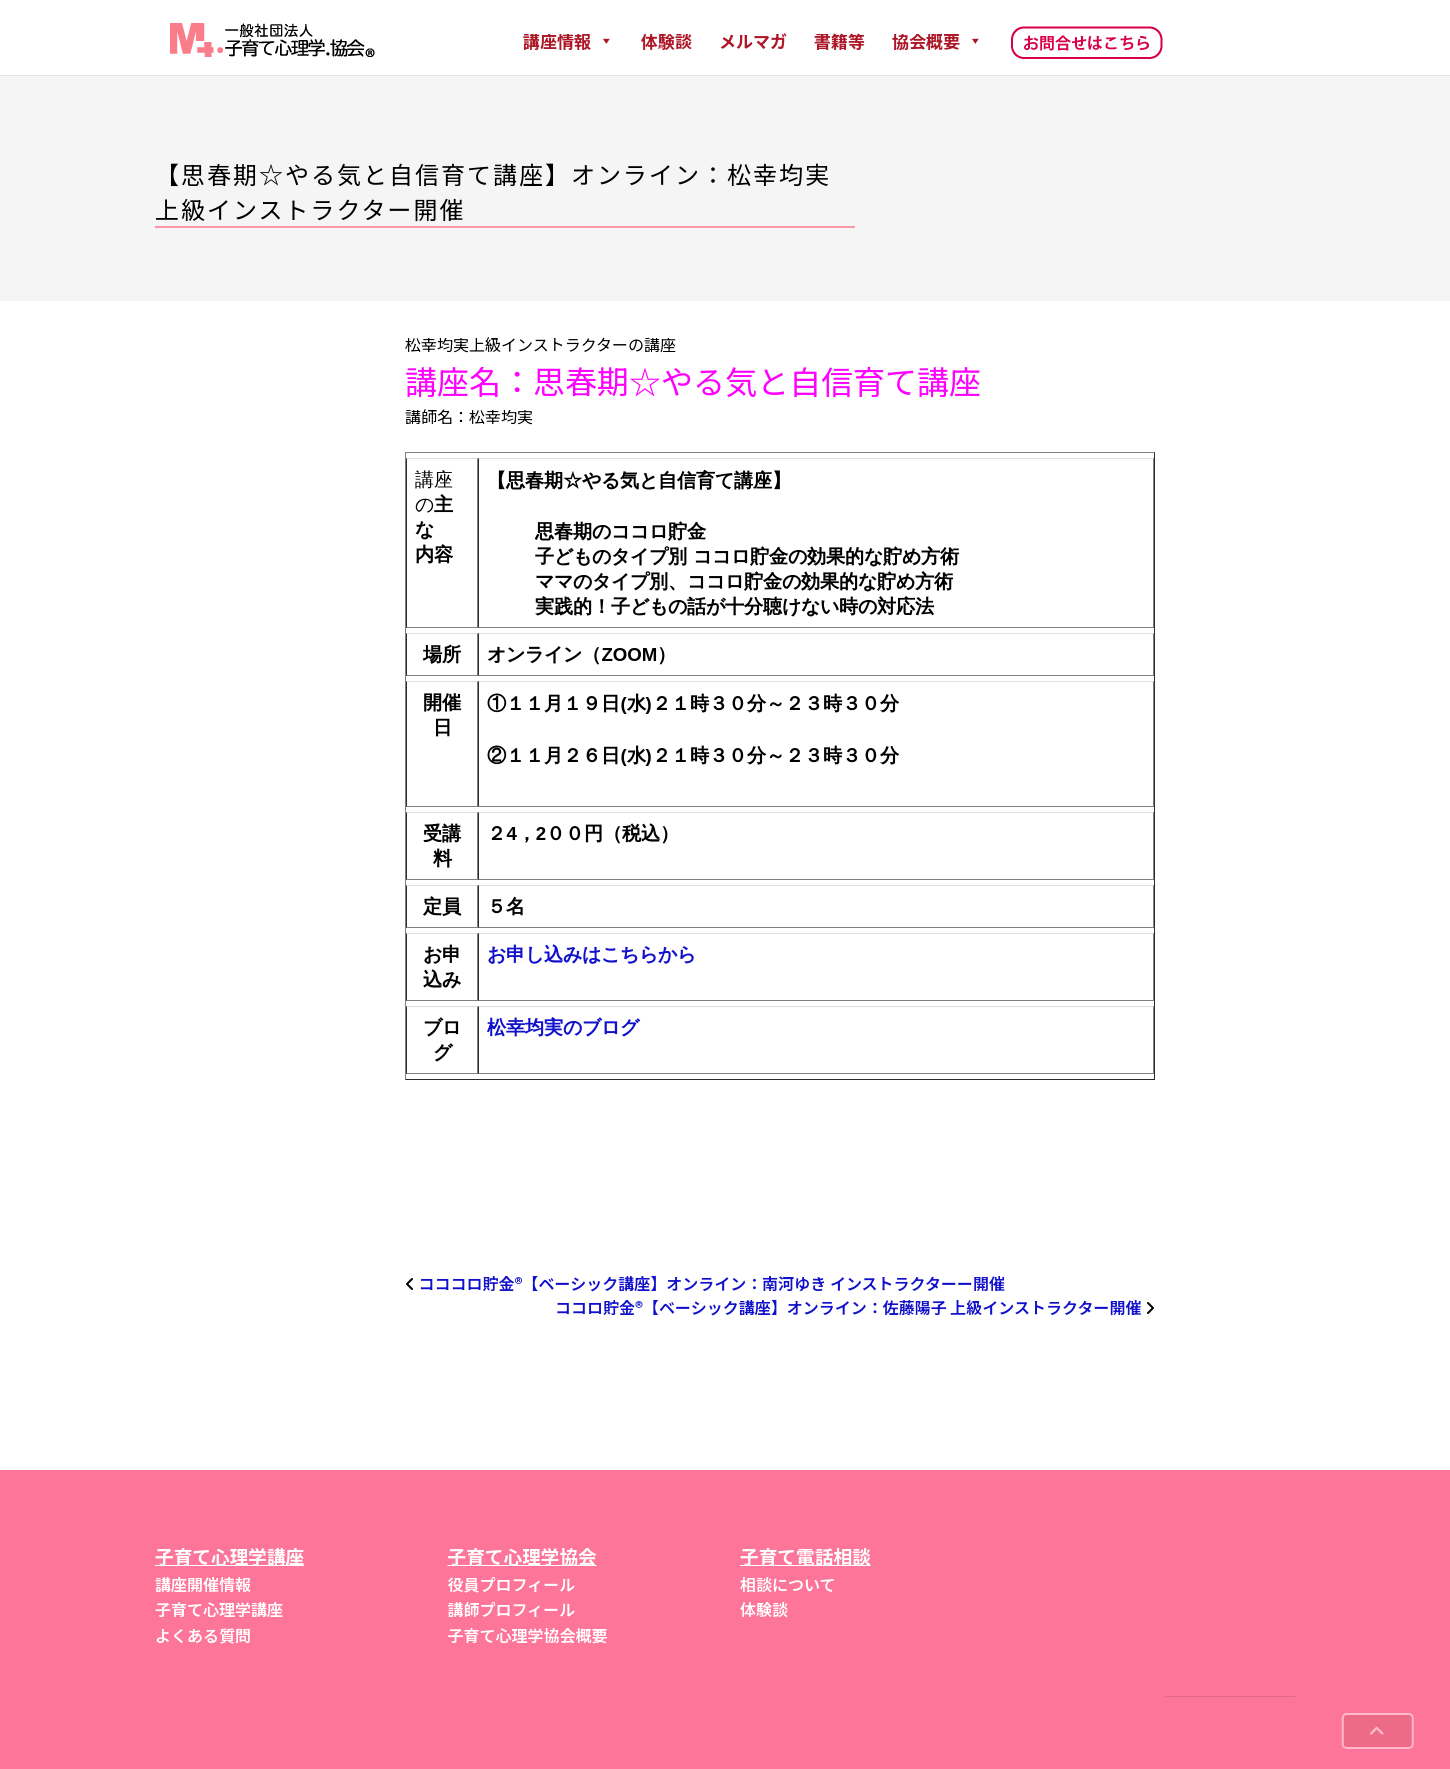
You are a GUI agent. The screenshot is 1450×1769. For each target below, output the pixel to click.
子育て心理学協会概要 (528, 1635)
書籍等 (839, 40)
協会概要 (937, 40)
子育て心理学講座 (219, 1609)
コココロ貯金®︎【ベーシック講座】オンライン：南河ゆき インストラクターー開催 (712, 1283)
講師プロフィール (512, 1609)
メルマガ (753, 40)
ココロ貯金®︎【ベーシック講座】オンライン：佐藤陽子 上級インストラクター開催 (848, 1307)
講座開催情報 (203, 1584)
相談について (788, 1584)
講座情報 (568, 40)
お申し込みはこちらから (591, 954)
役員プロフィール (512, 1584)
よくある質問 (203, 1635)
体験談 (666, 40)
